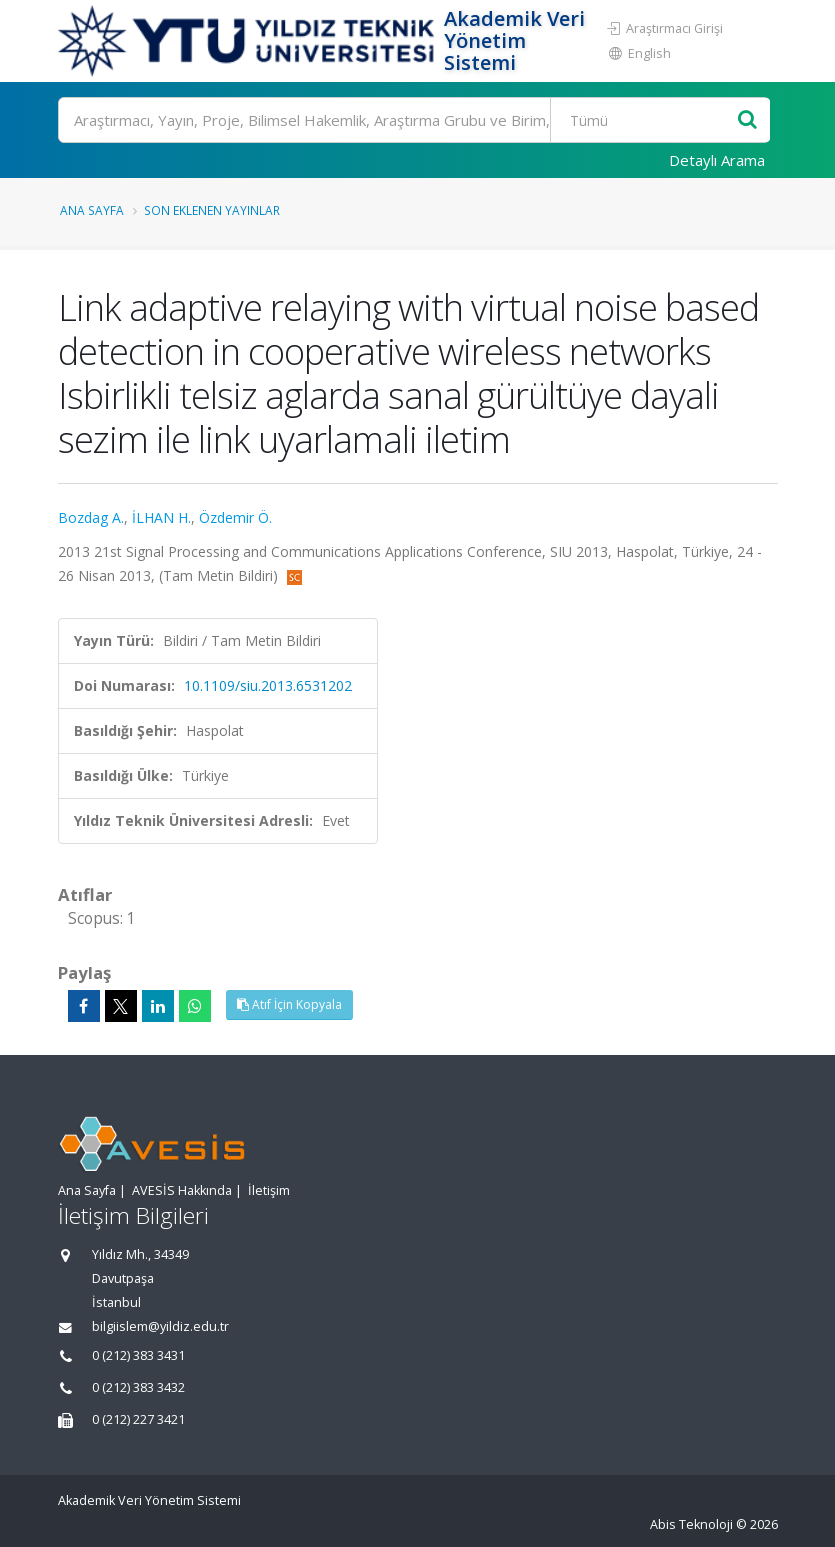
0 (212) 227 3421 (138, 1419)
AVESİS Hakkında (182, 1190)
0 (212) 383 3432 (138, 1387)
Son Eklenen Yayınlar (212, 210)
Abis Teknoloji (691, 1524)
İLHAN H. (161, 517)
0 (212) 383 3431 (138, 1355)
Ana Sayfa (92, 210)
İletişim (269, 1190)
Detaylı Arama (717, 160)
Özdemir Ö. (235, 517)
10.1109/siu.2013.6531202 (268, 685)
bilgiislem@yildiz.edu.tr (160, 1326)
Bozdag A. (91, 517)
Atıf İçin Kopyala (289, 1004)
